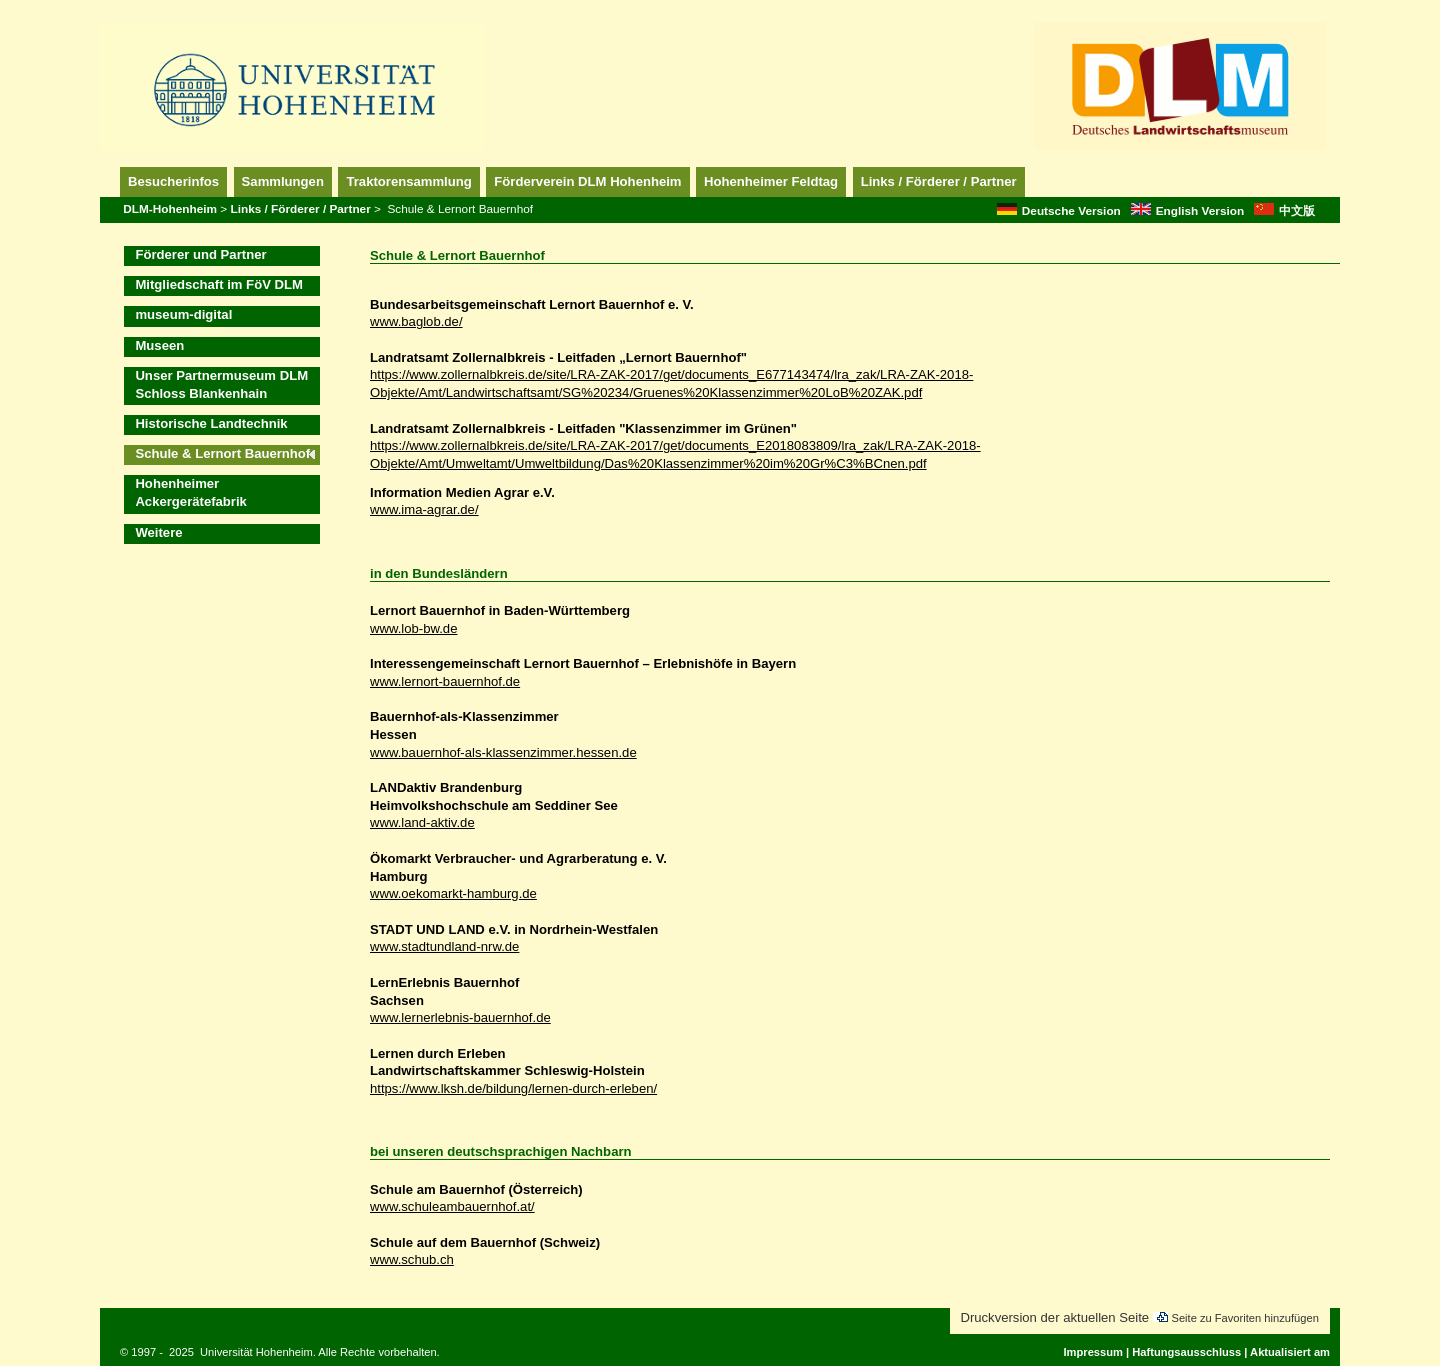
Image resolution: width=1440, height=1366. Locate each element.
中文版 (1284, 211)
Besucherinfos (173, 181)
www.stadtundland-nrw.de (444, 946)
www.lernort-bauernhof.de (445, 681)
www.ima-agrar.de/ (424, 509)
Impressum (1092, 1352)
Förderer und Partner (200, 254)
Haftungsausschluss (1186, 1352)
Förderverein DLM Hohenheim (587, 181)
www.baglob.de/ (416, 321)
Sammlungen (283, 181)
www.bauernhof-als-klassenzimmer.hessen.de (503, 752)
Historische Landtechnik (211, 423)
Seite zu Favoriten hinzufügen (1244, 1318)
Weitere (158, 532)
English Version (1188, 211)
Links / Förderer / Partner (939, 181)
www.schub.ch (412, 1259)
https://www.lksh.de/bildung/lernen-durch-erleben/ (513, 1088)
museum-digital (183, 314)
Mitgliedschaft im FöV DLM (219, 284)
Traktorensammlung (408, 181)
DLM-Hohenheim (170, 209)
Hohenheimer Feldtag (771, 181)
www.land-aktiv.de (422, 822)
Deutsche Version (1059, 211)
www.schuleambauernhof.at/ (452, 1206)
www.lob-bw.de (413, 628)
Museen (159, 345)
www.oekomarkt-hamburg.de (453, 893)
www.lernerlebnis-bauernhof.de (460, 1017)
